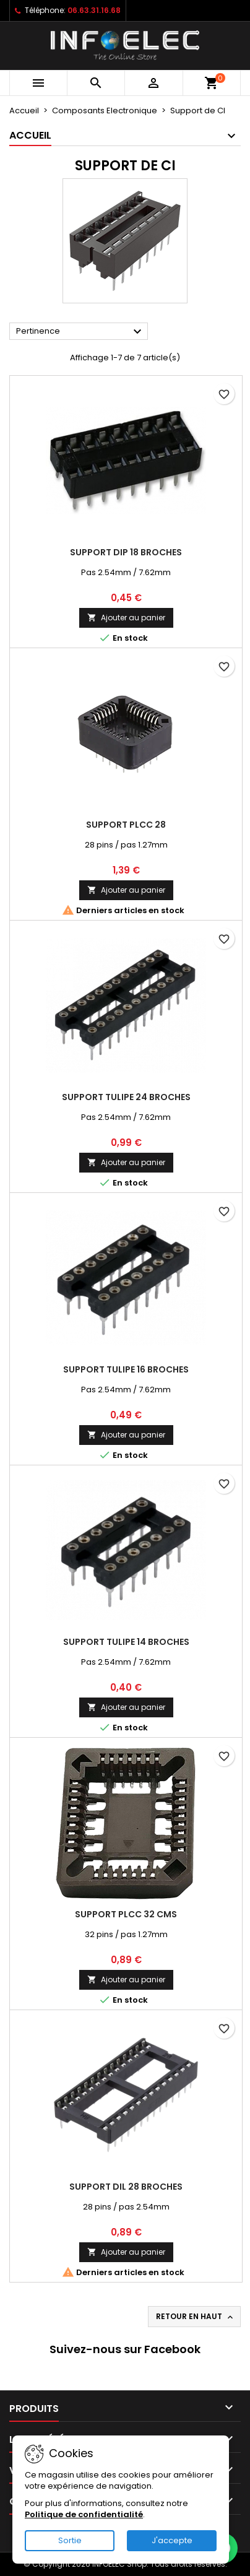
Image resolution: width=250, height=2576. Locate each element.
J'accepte (172, 2540)
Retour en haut (195, 2316)
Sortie (70, 2540)
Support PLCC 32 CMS (126, 1914)
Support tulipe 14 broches (126, 1642)
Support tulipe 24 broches (126, 1097)
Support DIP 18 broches (126, 552)
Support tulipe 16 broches (126, 1369)
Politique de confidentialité (84, 2514)
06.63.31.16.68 (94, 10)
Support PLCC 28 (126, 824)
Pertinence (80, 331)
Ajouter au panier (126, 617)
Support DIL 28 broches (126, 2186)
